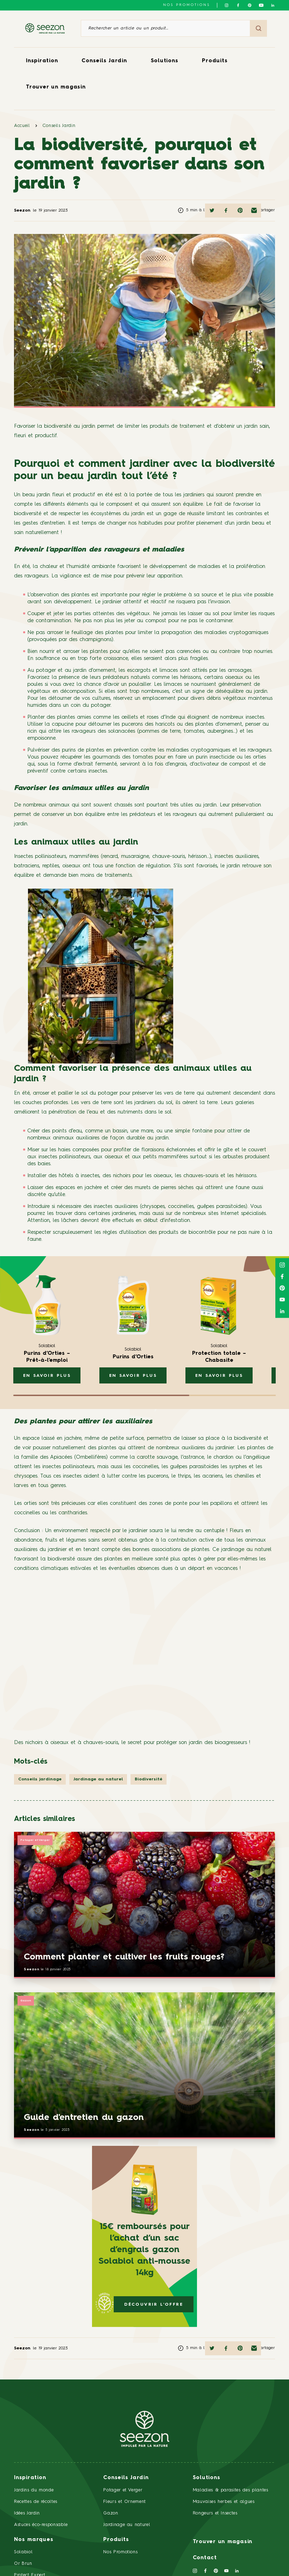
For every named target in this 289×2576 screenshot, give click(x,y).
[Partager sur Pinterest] (240, 211)
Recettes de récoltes (35, 2501)
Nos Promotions (120, 2552)
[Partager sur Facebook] (226, 211)
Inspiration (42, 61)
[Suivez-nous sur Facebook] (238, 5)
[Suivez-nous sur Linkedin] (272, 5)
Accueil (22, 125)
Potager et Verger (35, 1840)
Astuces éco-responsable (41, 2524)
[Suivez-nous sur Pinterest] (249, 5)
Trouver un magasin (56, 87)
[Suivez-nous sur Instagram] (226, 5)
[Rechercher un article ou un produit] (165, 28)
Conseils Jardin (104, 61)
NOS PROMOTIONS (186, 5)
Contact (205, 2558)
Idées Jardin (27, 2513)
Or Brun (23, 2563)
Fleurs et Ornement (124, 2501)
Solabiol (23, 2552)
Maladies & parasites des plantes (230, 2490)
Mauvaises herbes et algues (224, 2501)
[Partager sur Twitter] (212, 211)
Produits (214, 61)
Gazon (25, 2000)
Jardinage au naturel (126, 2524)
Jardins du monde (34, 2490)
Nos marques (33, 2539)
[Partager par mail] (254, 211)
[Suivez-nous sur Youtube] (261, 5)
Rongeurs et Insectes (215, 2513)
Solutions (164, 61)
